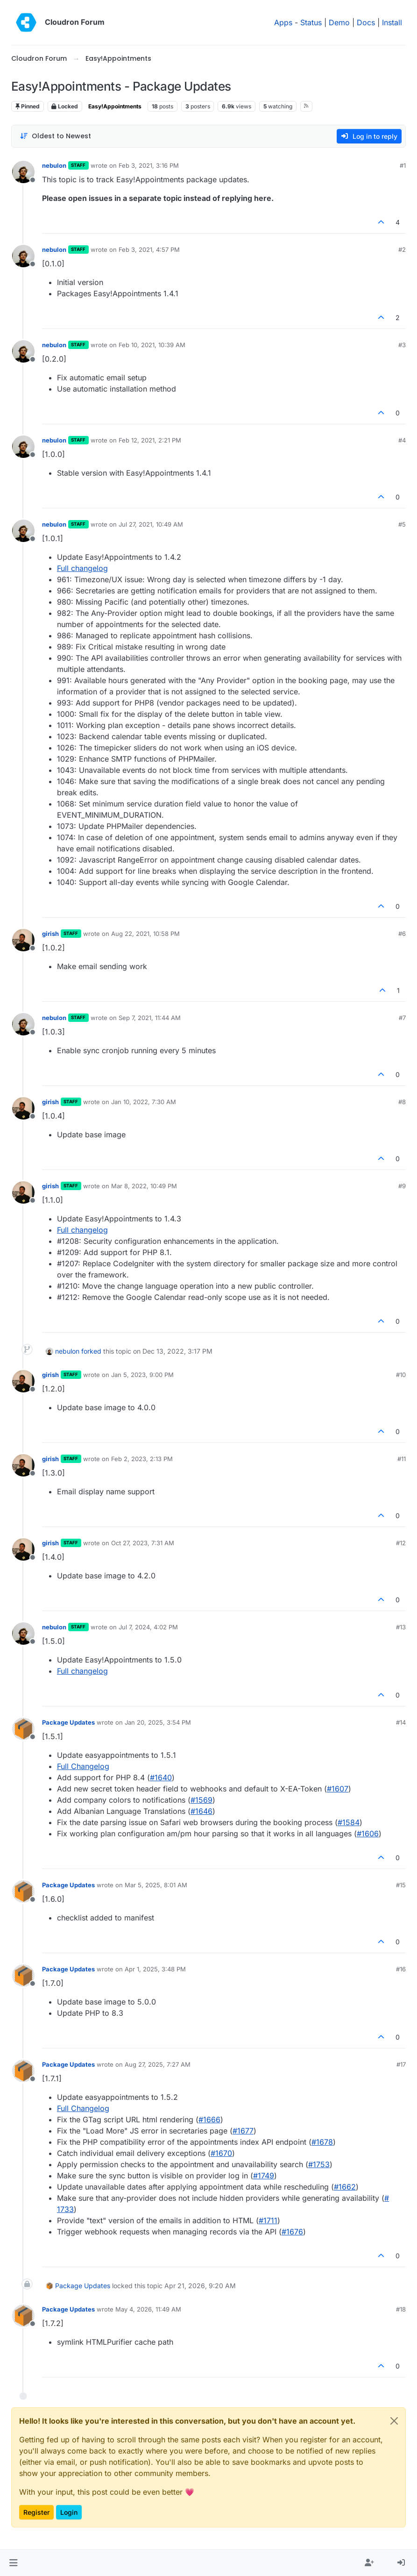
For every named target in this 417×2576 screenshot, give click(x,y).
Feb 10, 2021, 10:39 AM (152, 345)
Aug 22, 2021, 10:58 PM (145, 933)
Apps (283, 22)
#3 (402, 345)
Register (36, 2512)
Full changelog (82, 568)
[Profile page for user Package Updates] (23, 1729)
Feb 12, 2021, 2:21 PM (150, 440)
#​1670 (221, 2153)
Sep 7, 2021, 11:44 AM (150, 1017)
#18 (401, 2309)
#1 (403, 165)
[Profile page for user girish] (23, 940)
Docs (366, 22)
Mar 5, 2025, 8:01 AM (156, 1885)
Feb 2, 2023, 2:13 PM (142, 1459)
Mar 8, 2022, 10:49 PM (144, 1186)
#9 (402, 1186)
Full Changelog (83, 1766)
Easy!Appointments (114, 106)
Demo (339, 22)
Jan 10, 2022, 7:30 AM (143, 1102)
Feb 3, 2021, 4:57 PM (149, 249)
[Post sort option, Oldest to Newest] (55, 136)
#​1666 (209, 2119)
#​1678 (322, 2142)
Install (392, 22)
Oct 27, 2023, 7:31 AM (142, 1543)
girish (50, 933)
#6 (402, 933)
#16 (401, 1969)
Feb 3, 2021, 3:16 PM (149, 165)
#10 (401, 1374)
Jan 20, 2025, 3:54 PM (158, 1722)
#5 (402, 524)
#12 (401, 1543)
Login (69, 2512)
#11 (401, 1459)
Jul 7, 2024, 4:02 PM (148, 1627)
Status (311, 22)
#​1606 (368, 1833)
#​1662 (345, 2186)
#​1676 (292, 2231)
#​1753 (319, 2164)
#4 (402, 440)
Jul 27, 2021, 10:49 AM (151, 524)
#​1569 (201, 1800)
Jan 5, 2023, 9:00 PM (142, 1374)
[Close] (394, 2421)
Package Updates (68, 1722)
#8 (402, 1102)
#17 (401, 2064)
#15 (401, 1885)
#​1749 (263, 2175)
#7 (402, 1017)
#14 (401, 1722)
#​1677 (243, 2130)
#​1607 (337, 1788)
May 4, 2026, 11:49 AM (148, 2309)
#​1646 (201, 1811)
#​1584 (349, 1822)
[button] (13, 2563)
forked (91, 1351)
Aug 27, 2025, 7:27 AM (158, 2064)
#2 (402, 249)
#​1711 (268, 2220)
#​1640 (161, 1777)
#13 (401, 1627)
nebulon (54, 165)
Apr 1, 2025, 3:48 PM (155, 1969)
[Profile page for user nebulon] (23, 172)
